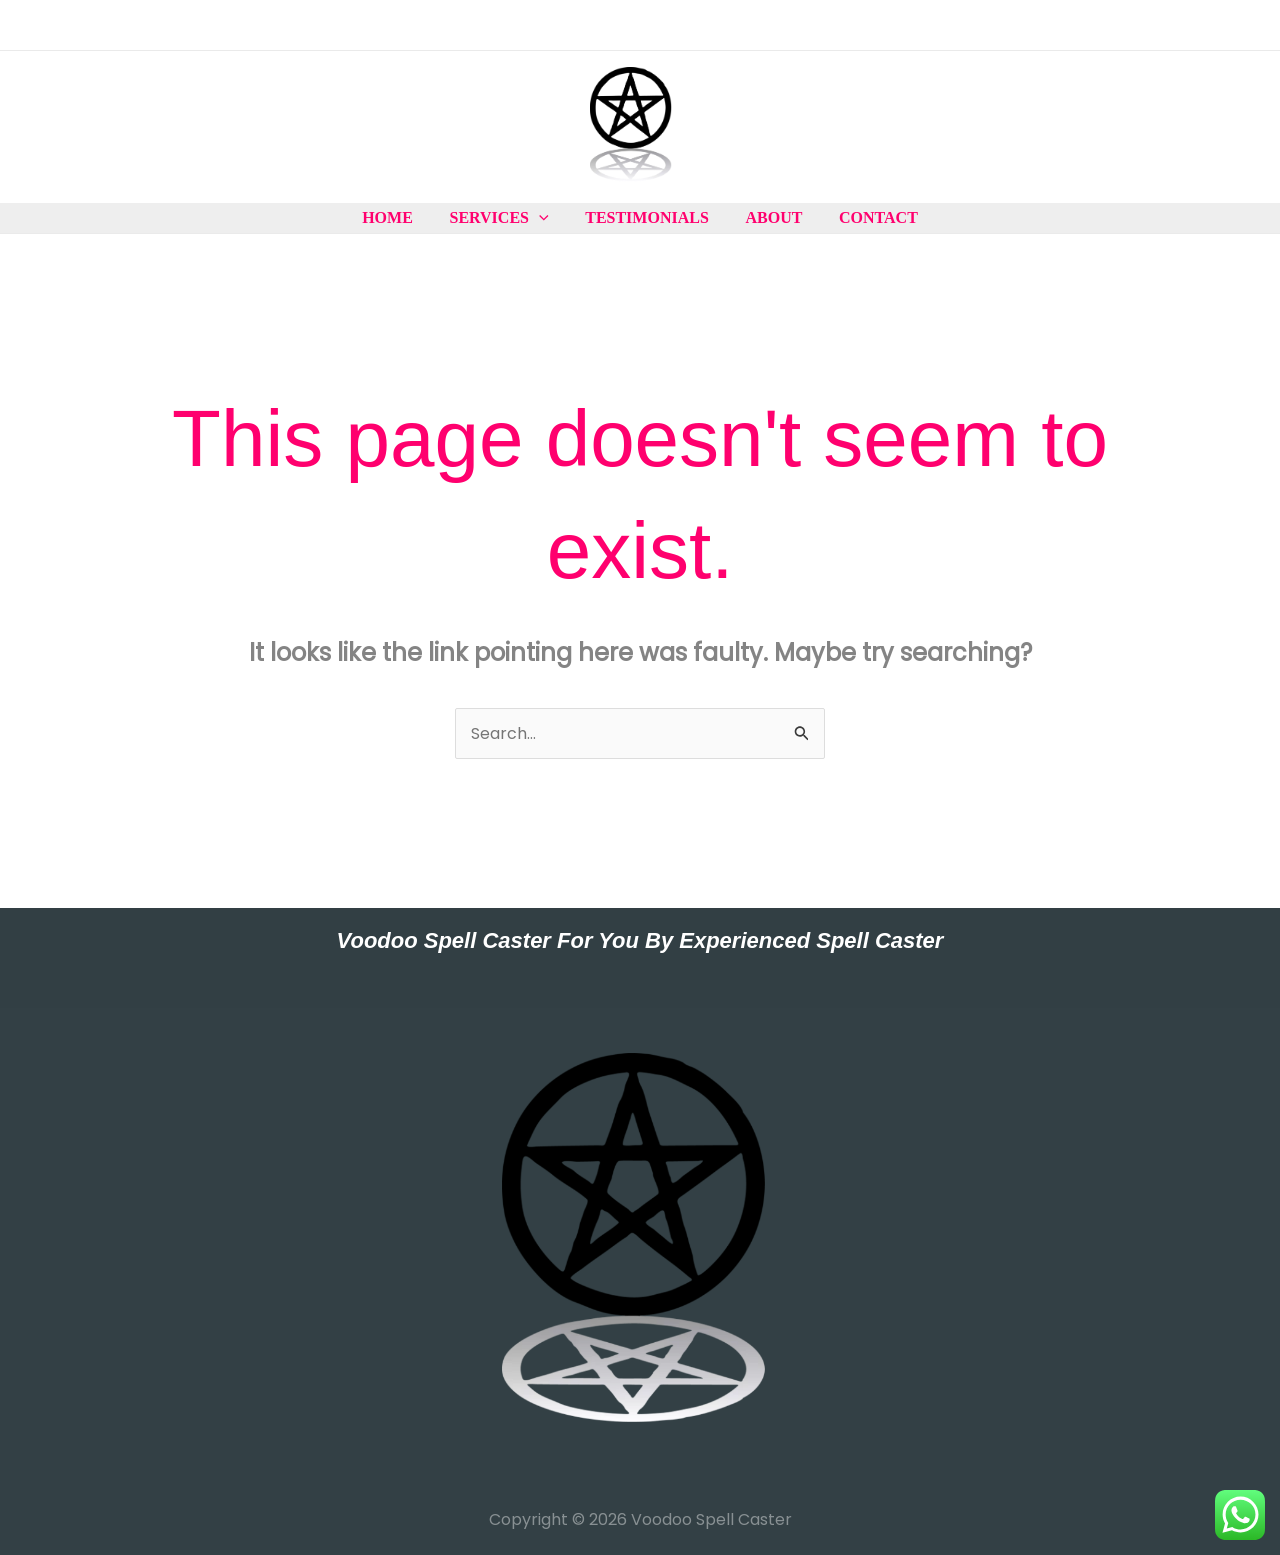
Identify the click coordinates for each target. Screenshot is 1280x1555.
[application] (544, 218)
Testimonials (647, 217)
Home (396, 217)
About (769, 217)
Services (503, 218)
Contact (869, 217)
